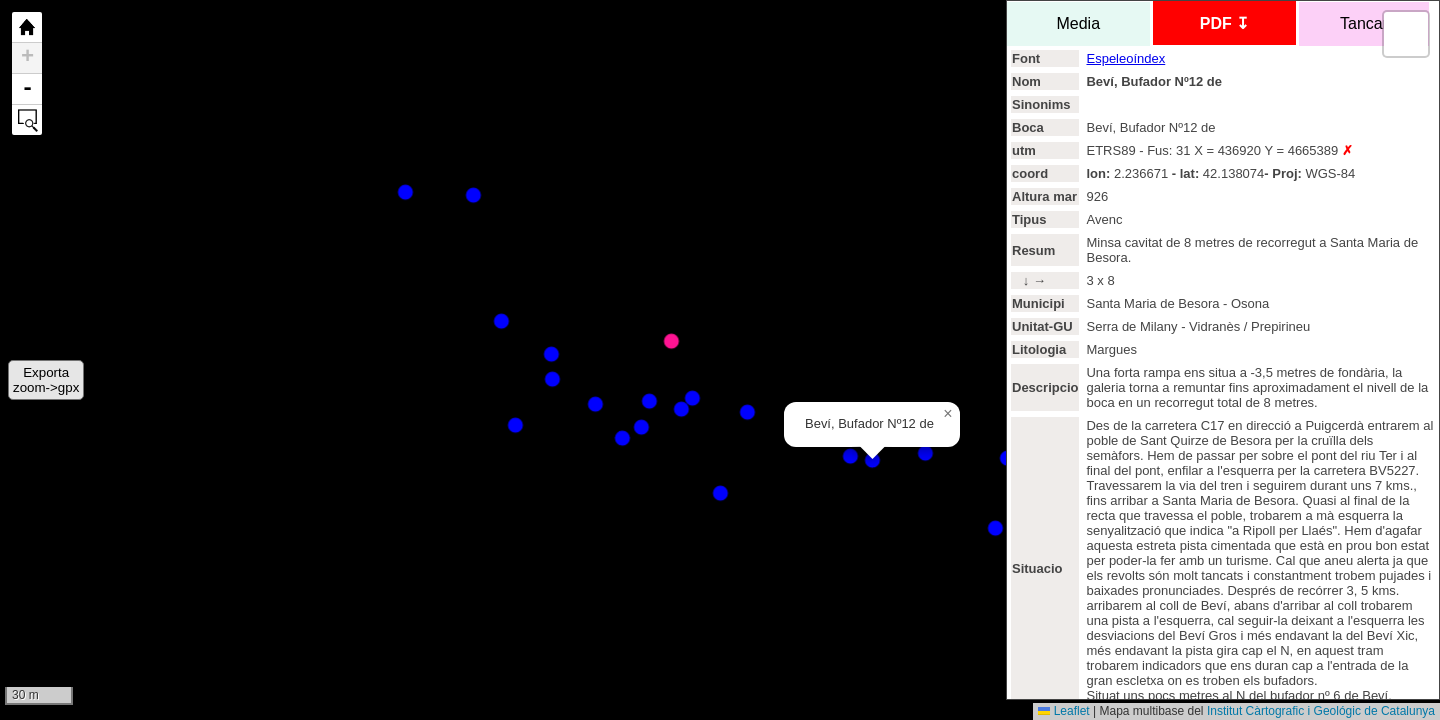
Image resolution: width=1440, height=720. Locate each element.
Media (1078, 23)
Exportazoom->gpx (46, 380)
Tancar (1364, 23)
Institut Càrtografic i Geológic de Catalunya (1321, 711)
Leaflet (1063, 711)
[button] (948, 414)
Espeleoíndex (1125, 58)
